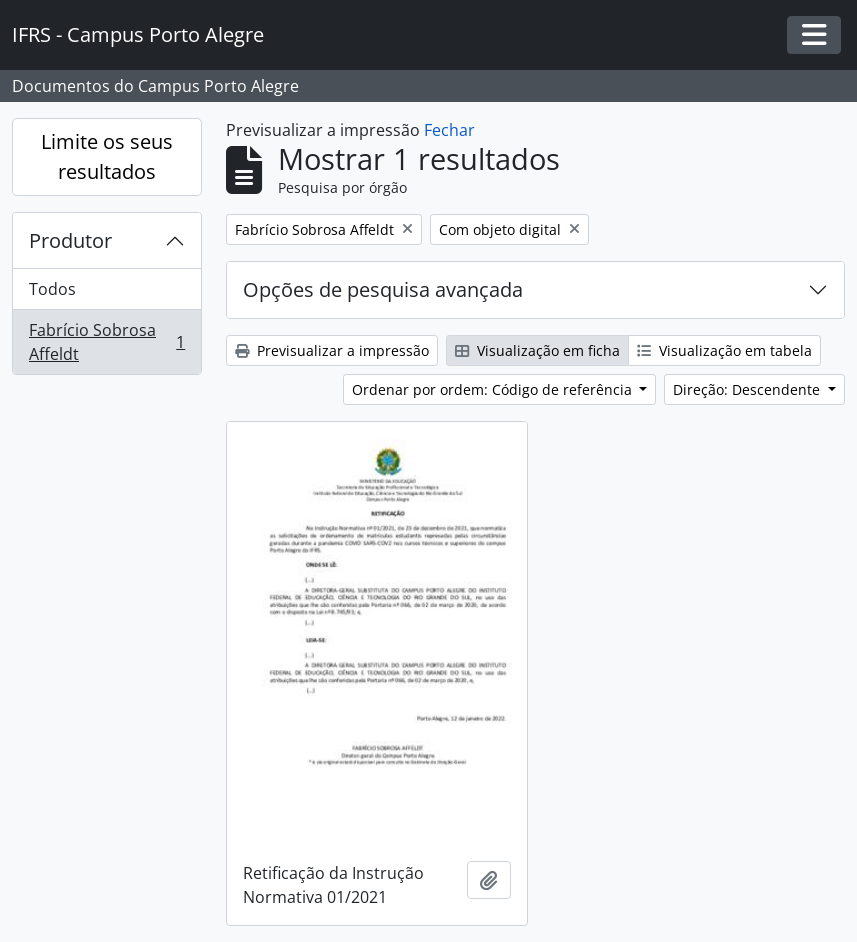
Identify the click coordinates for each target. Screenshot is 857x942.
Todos (52, 289)
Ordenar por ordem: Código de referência (494, 389)
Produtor (70, 240)
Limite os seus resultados (107, 156)
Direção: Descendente (748, 389)
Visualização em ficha (537, 350)
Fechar (449, 130)
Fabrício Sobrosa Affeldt (106, 342)
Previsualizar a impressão (332, 350)
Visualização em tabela (724, 350)
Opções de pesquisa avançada (383, 289)
